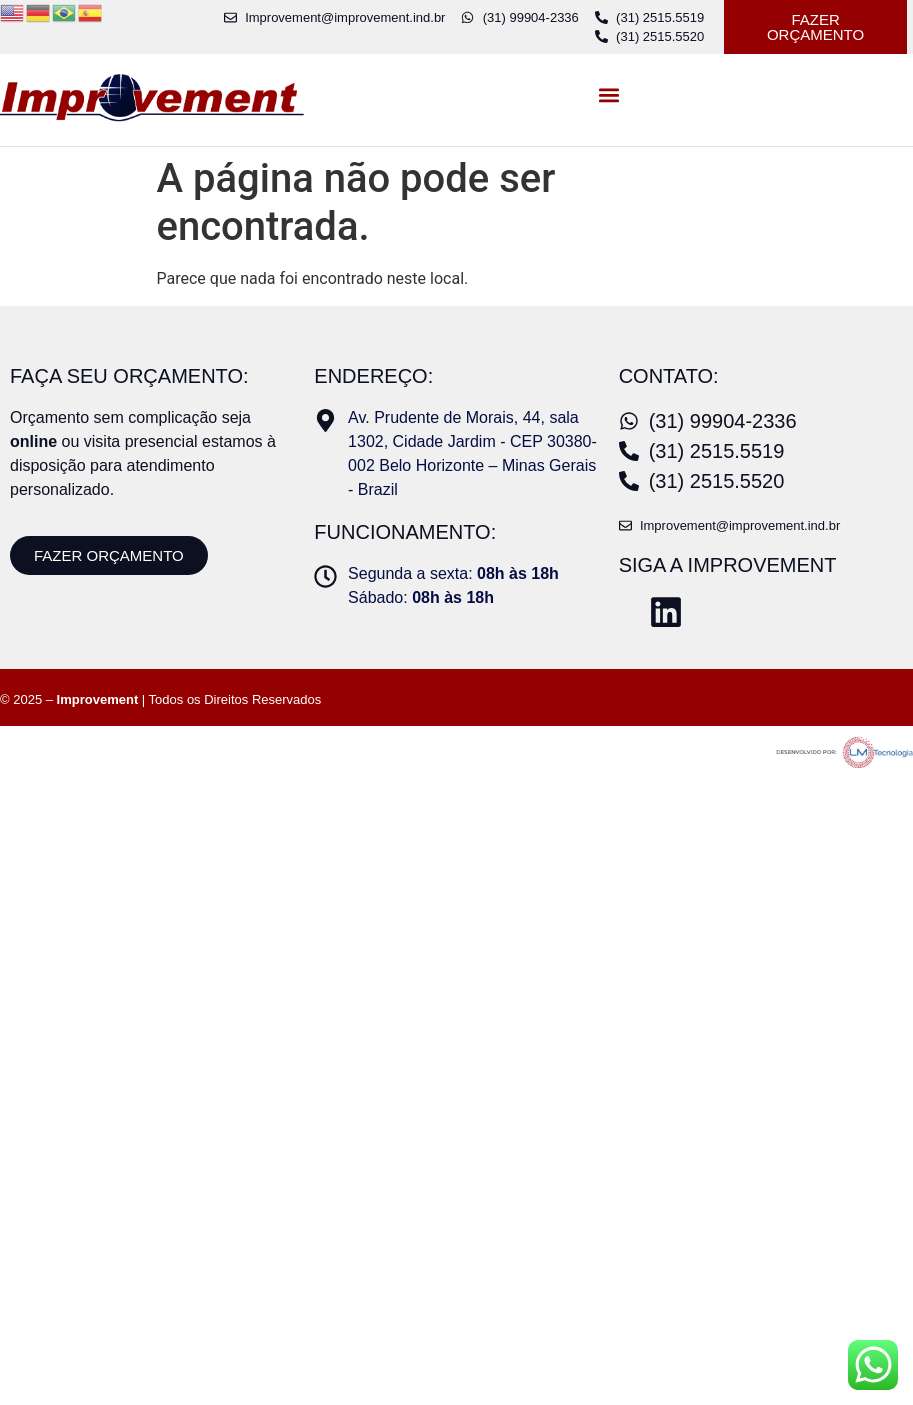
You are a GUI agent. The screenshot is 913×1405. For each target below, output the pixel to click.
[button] (608, 95)
